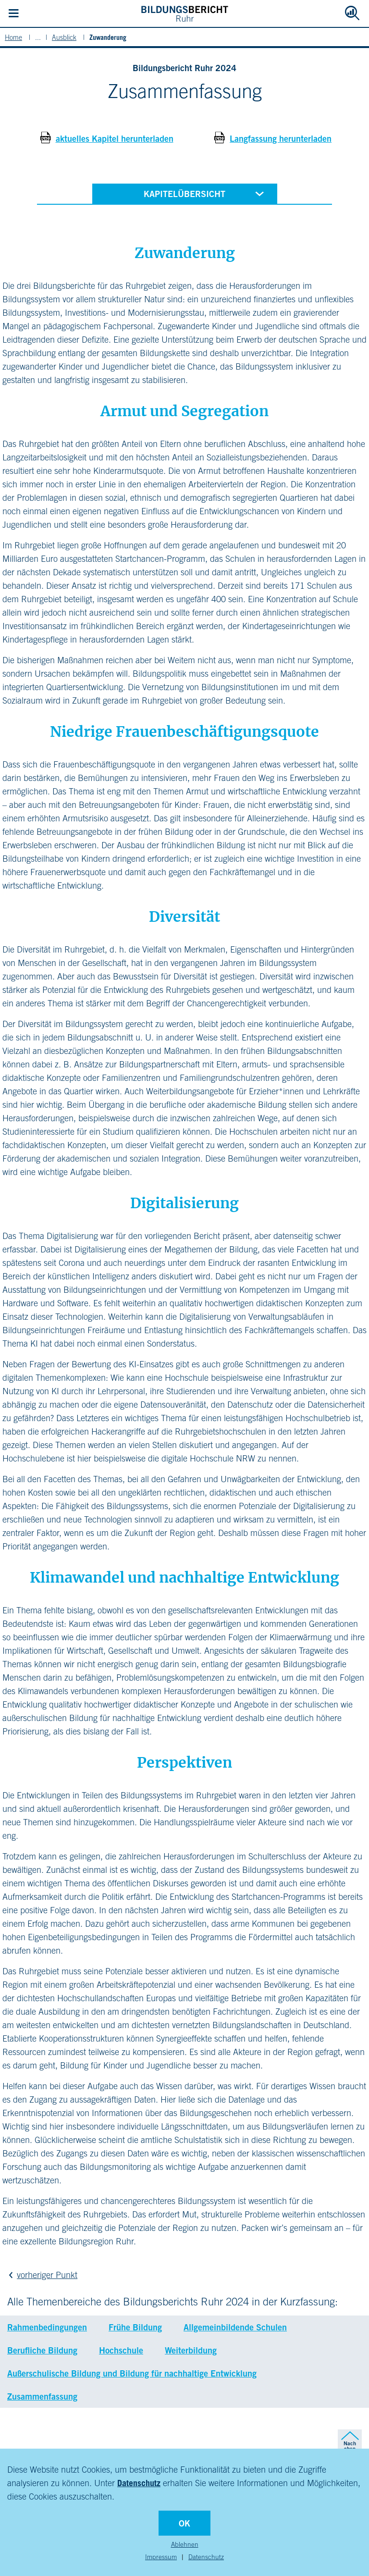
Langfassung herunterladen (281, 138)
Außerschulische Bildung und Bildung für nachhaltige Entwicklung (132, 2373)
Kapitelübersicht (206, 193)
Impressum (161, 2557)
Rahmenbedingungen (47, 2327)
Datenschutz (138, 2483)
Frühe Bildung (135, 2327)
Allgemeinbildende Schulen (235, 2327)
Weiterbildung (191, 2350)
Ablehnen (184, 2544)
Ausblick (64, 37)
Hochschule (121, 2350)
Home (13, 37)
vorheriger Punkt (41, 2275)
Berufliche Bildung (42, 2350)
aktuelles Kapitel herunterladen (114, 138)
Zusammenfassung (42, 2396)
